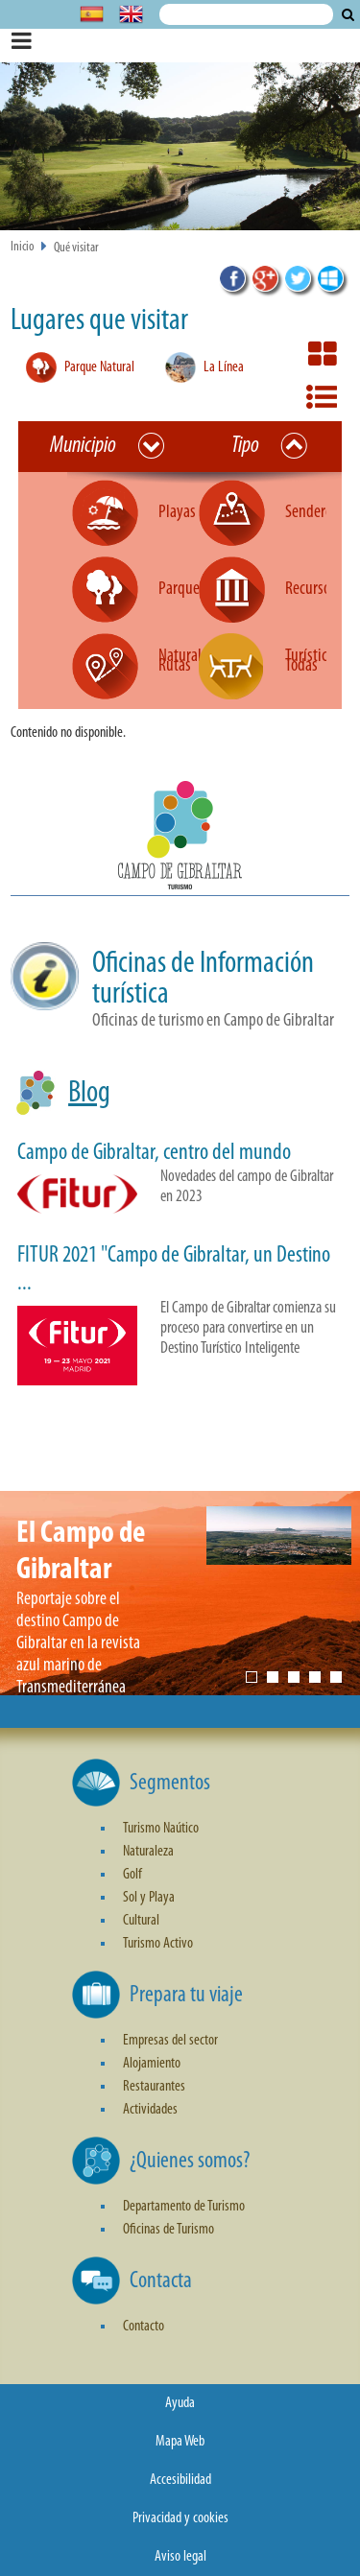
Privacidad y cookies (180, 2518)
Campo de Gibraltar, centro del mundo (154, 1153)
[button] (180, 838)
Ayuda (180, 2403)
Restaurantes (154, 2086)
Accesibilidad (180, 2480)
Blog (89, 1093)
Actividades (150, 2109)
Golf (132, 1874)
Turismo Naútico (161, 1828)
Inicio (23, 247)
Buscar (348, 14)
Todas (301, 666)
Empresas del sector (170, 2040)
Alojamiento (151, 2063)
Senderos (311, 513)
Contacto (143, 2326)
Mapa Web (180, 2441)
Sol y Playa (149, 1897)
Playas (177, 513)
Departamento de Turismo (184, 2206)
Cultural (141, 1920)
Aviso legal (180, 2556)
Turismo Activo (158, 1943)
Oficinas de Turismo (168, 2229)
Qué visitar (76, 248)
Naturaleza (148, 1851)
